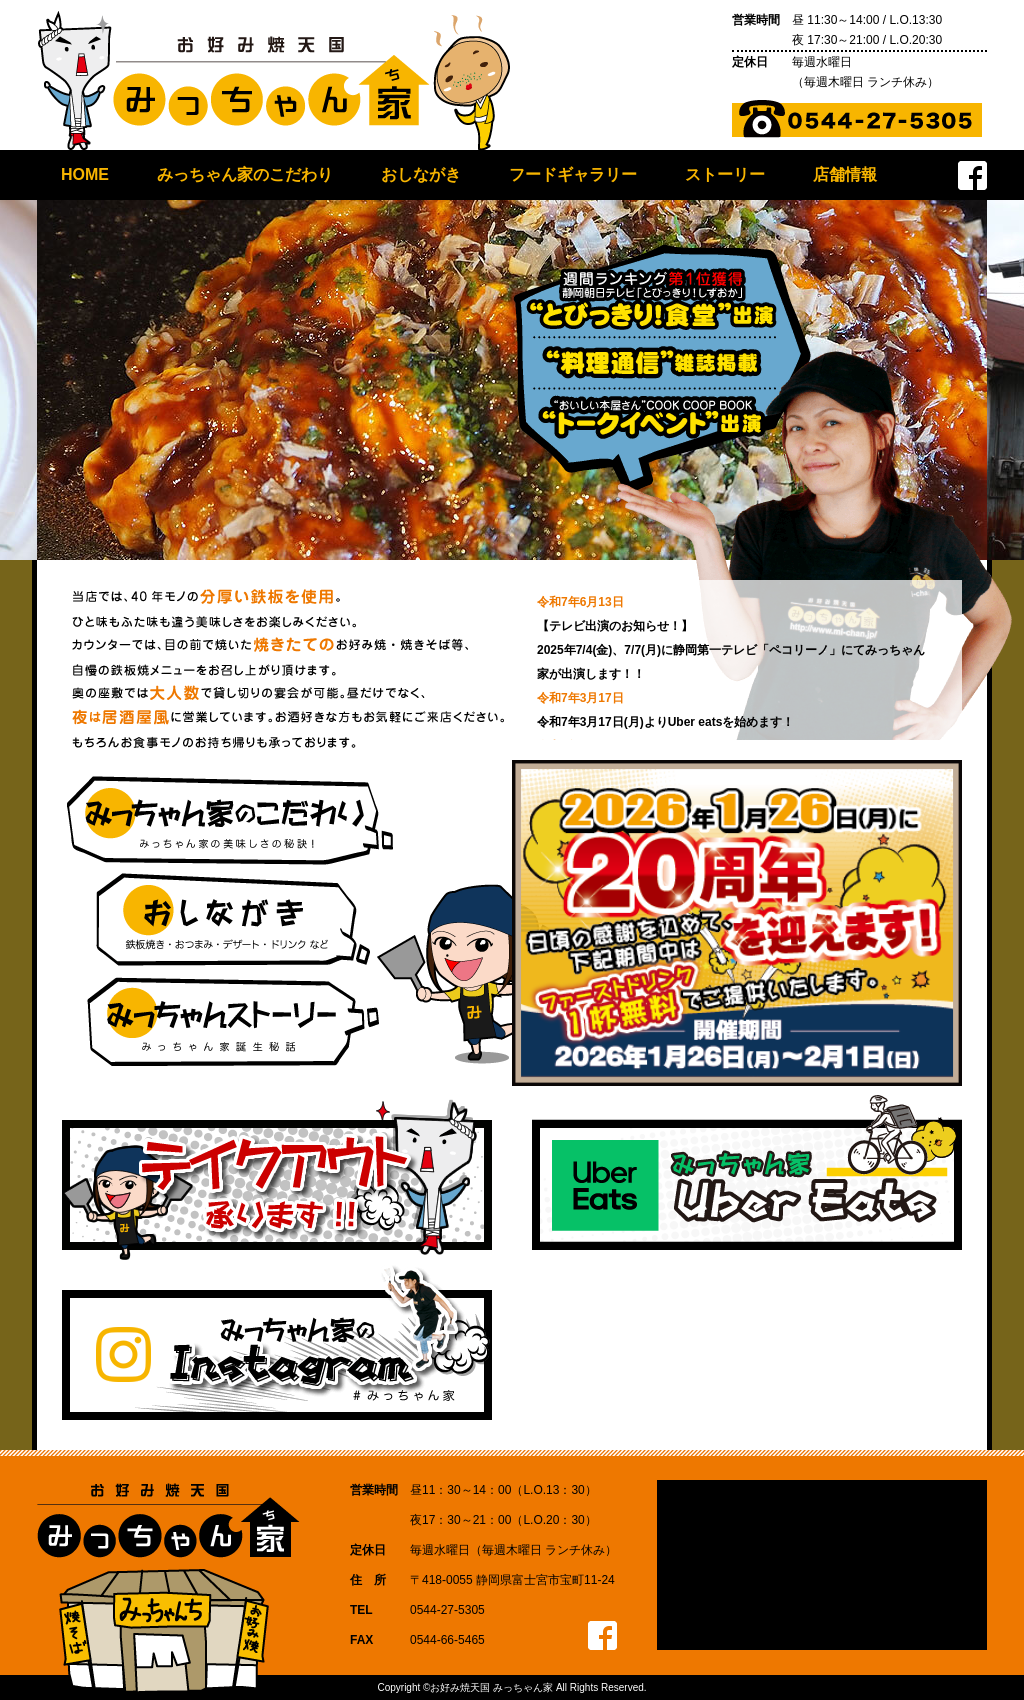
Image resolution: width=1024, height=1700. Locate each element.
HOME (85, 174)
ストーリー (725, 174)
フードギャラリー (573, 174)
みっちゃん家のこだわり (245, 174)
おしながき (421, 174)
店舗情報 (845, 174)
